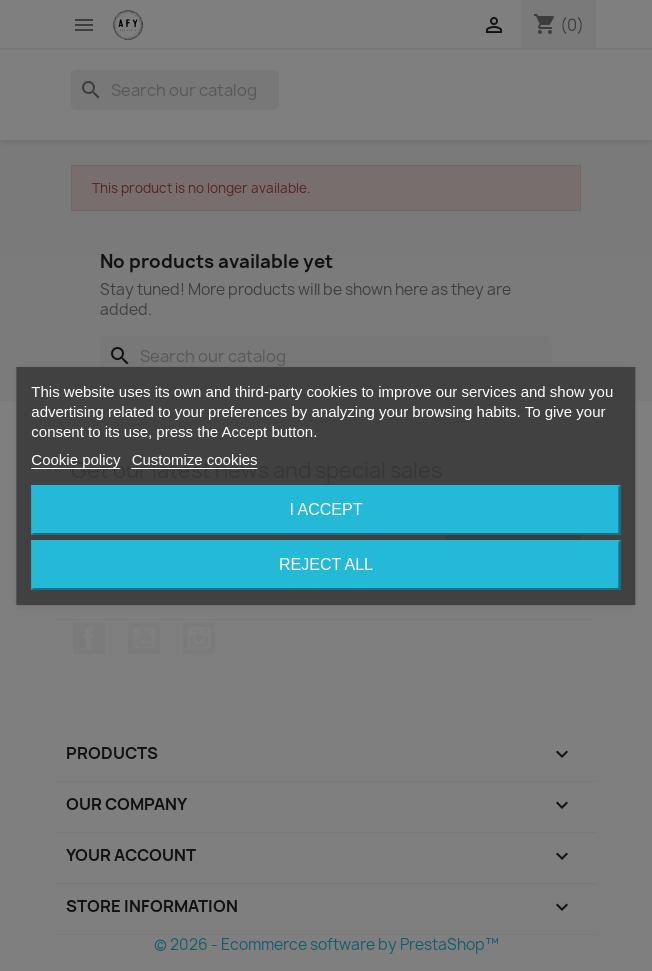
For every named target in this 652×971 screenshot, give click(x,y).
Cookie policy (75, 459)
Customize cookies (195, 459)
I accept (326, 509)
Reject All (326, 564)
